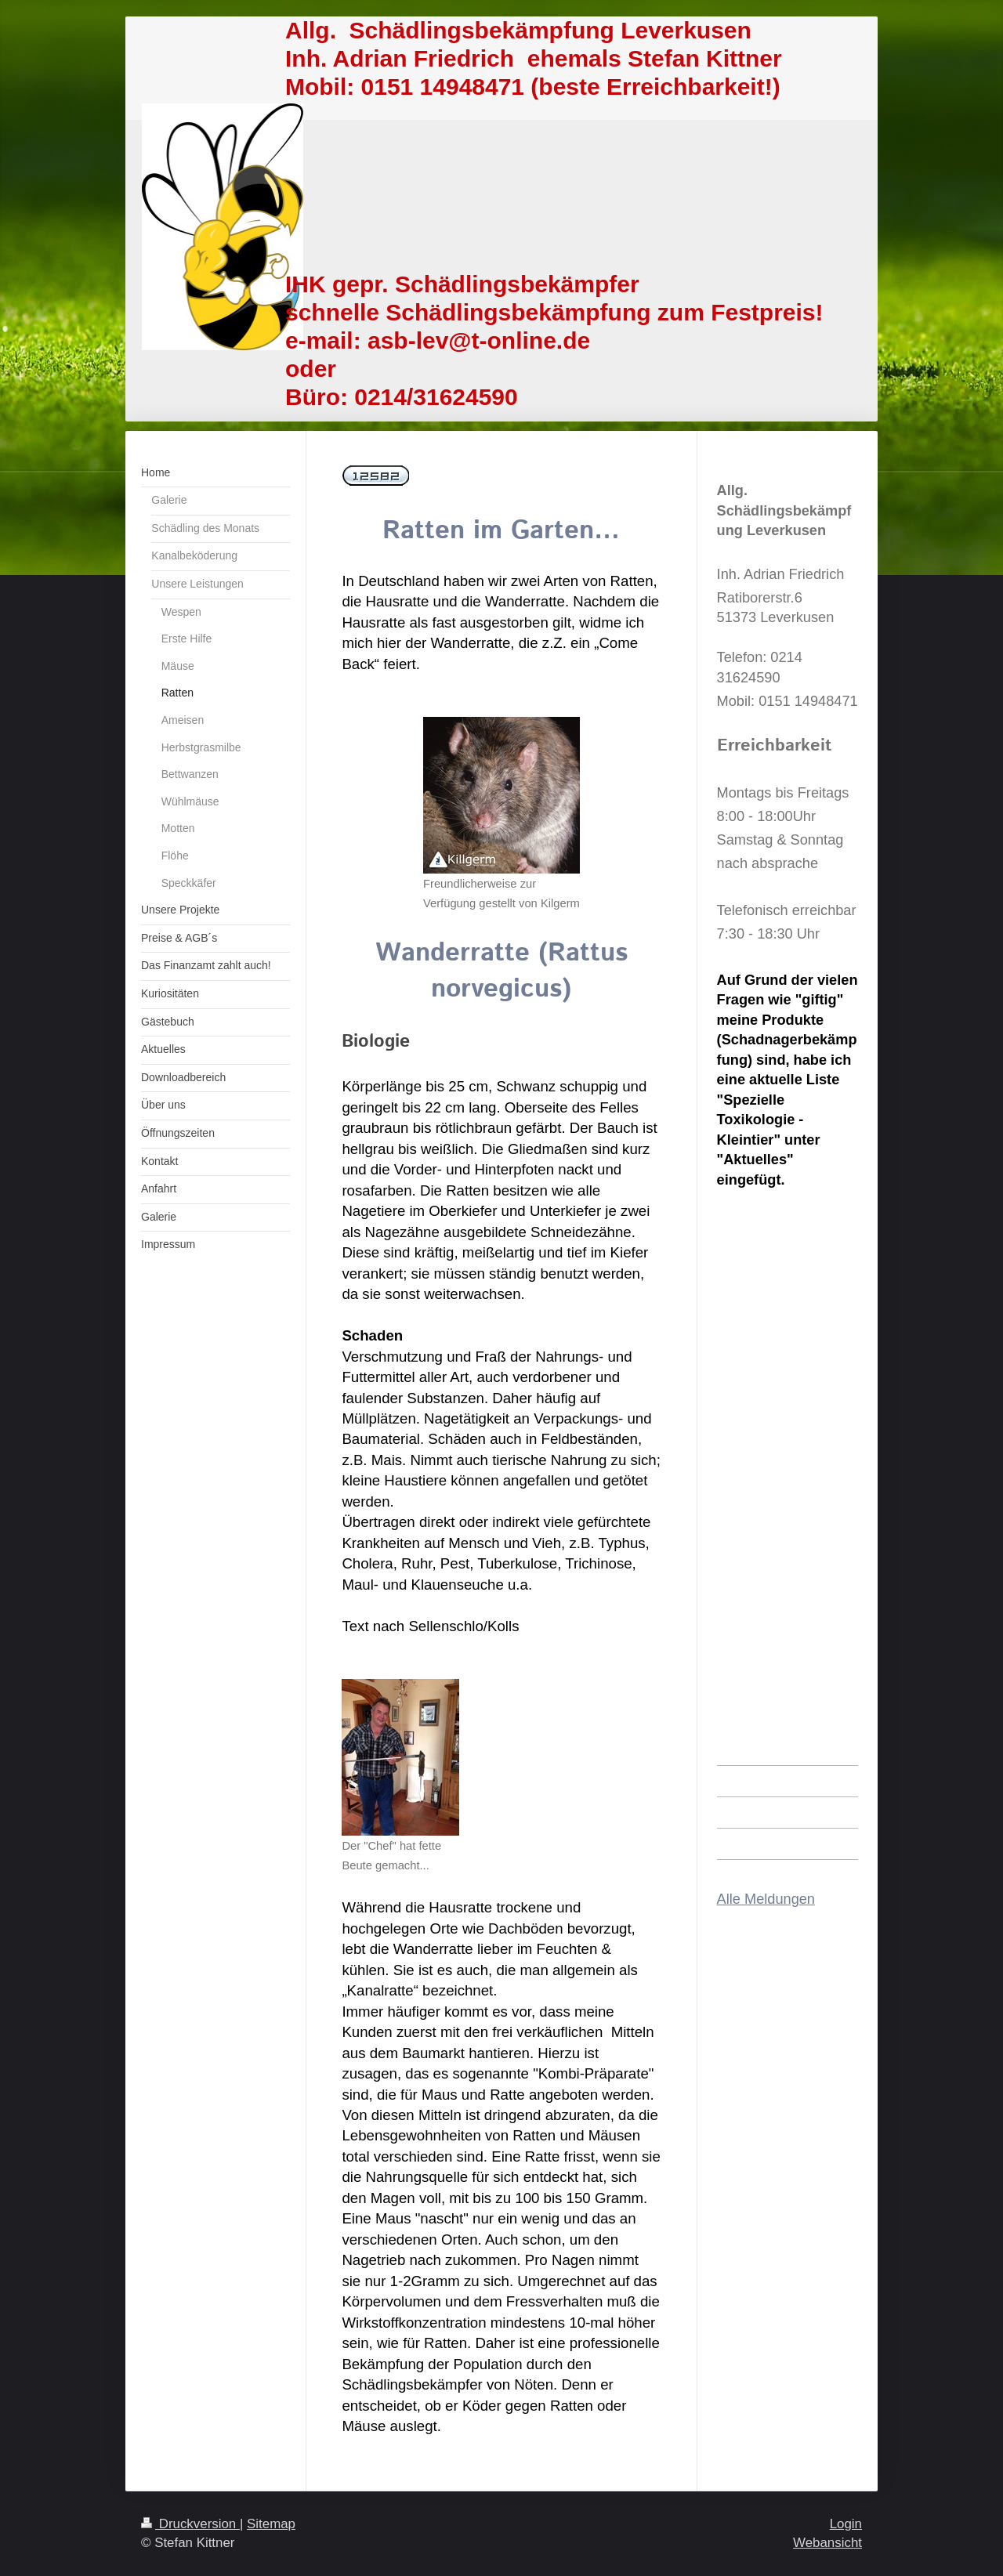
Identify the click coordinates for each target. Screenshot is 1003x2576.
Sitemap (271, 2523)
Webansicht (827, 2542)
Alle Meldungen (766, 1899)
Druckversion (190, 2523)
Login (846, 2523)
